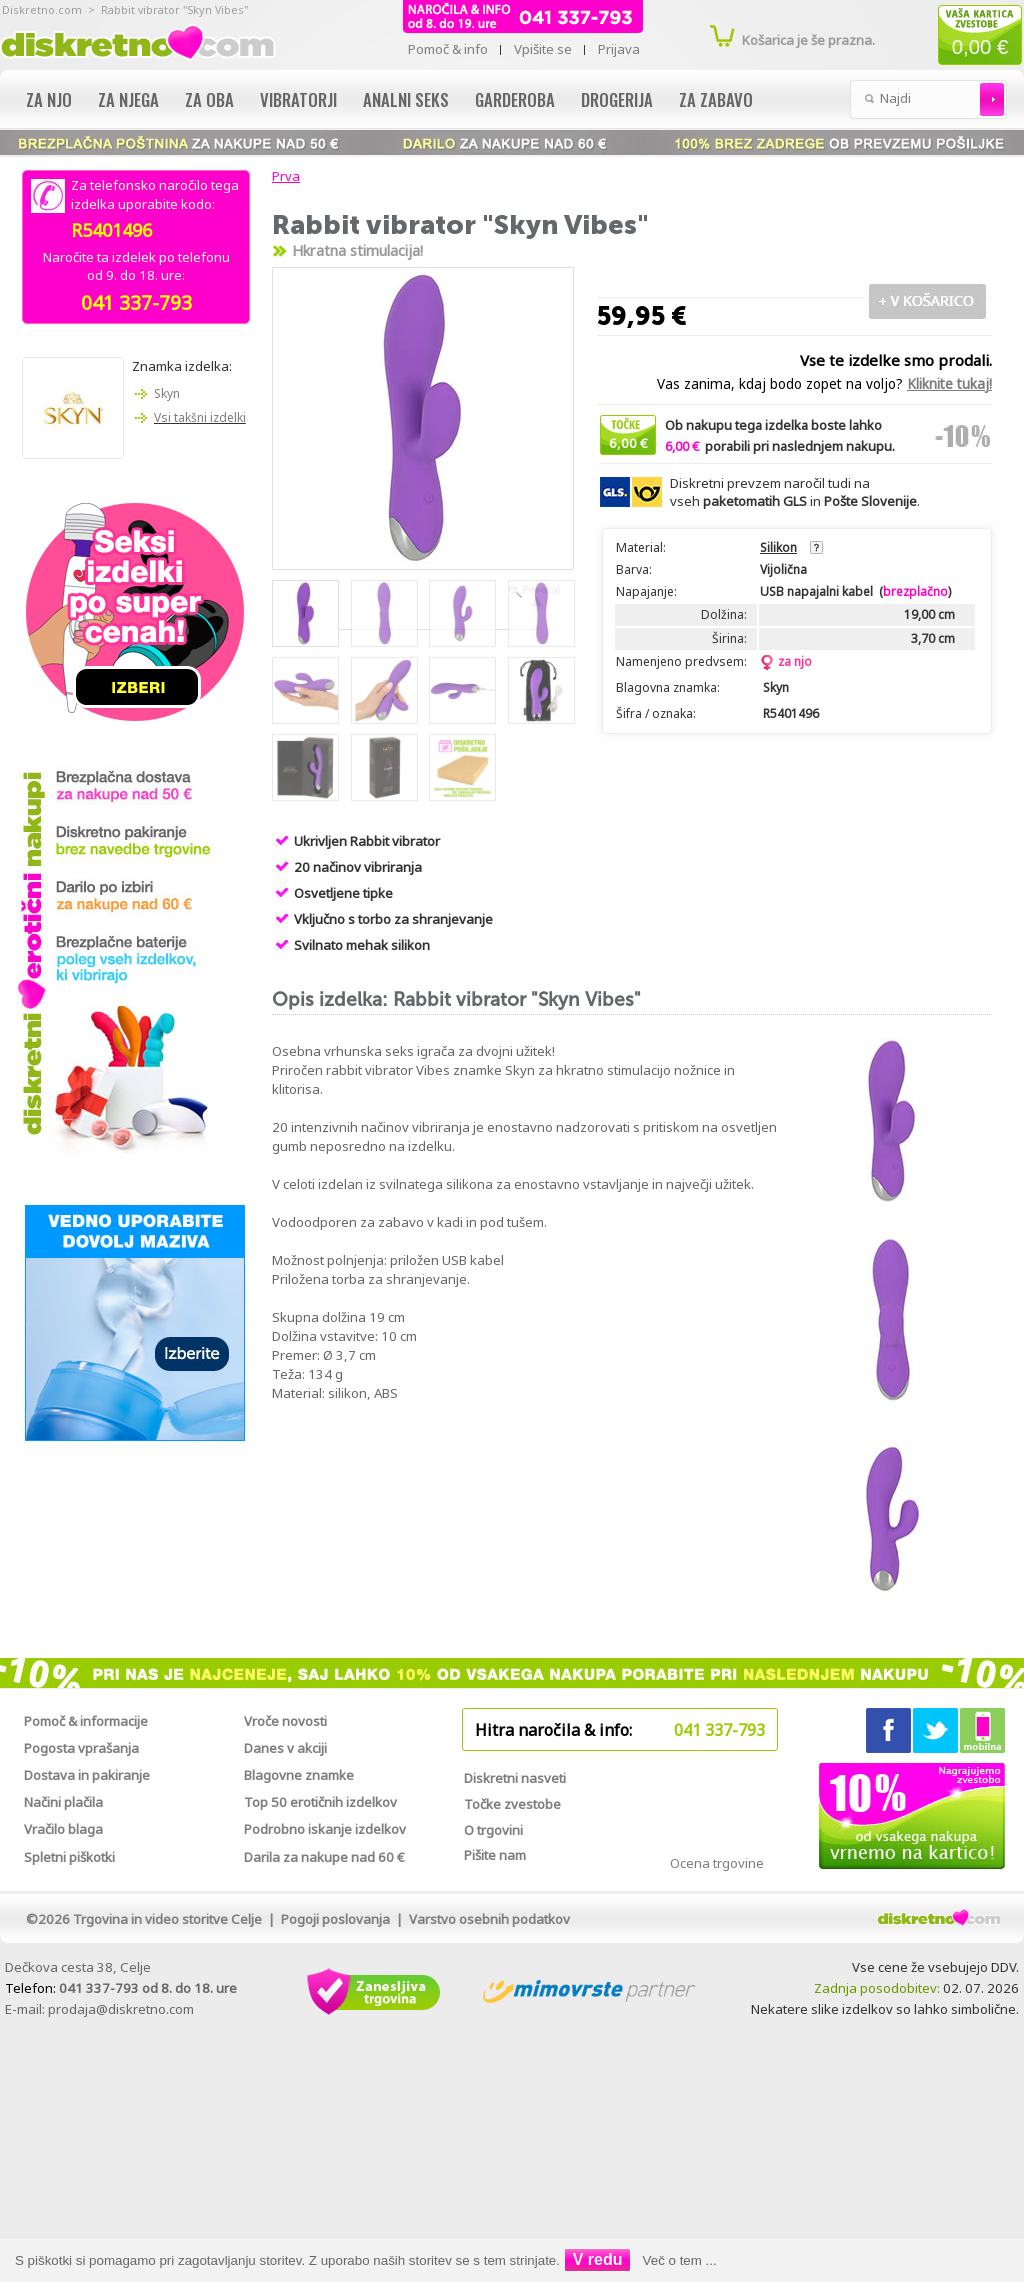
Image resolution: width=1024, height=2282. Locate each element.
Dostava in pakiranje (87, 1775)
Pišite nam (495, 1855)
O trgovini (493, 1830)
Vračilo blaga (63, 1829)
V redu (598, 2259)
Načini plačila (63, 1802)
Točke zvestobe (512, 1804)
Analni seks (406, 99)
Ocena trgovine (717, 1863)
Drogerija (617, 99)
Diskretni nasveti (515, 1778)
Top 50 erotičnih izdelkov (320, 1802)
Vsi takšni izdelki (200, 417)
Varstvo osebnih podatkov (489, 1919)
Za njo (49, 99)
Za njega (128, 99)
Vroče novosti (285, 1721)
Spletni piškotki (69, 1857)
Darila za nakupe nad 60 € (324, 1857)
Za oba (209, 99)
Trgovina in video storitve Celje (167, 1919)
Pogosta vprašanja (81, 1748)
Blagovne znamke (299, 1775)
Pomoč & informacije (86, 1721)
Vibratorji (298, 99)
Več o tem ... (680, 2260)
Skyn (167, 393)
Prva (283, 176)
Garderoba (515, 99)
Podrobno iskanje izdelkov (325, 1829)
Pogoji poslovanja (335, 1919)
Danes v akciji (285, 1748)
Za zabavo (716, 99)
